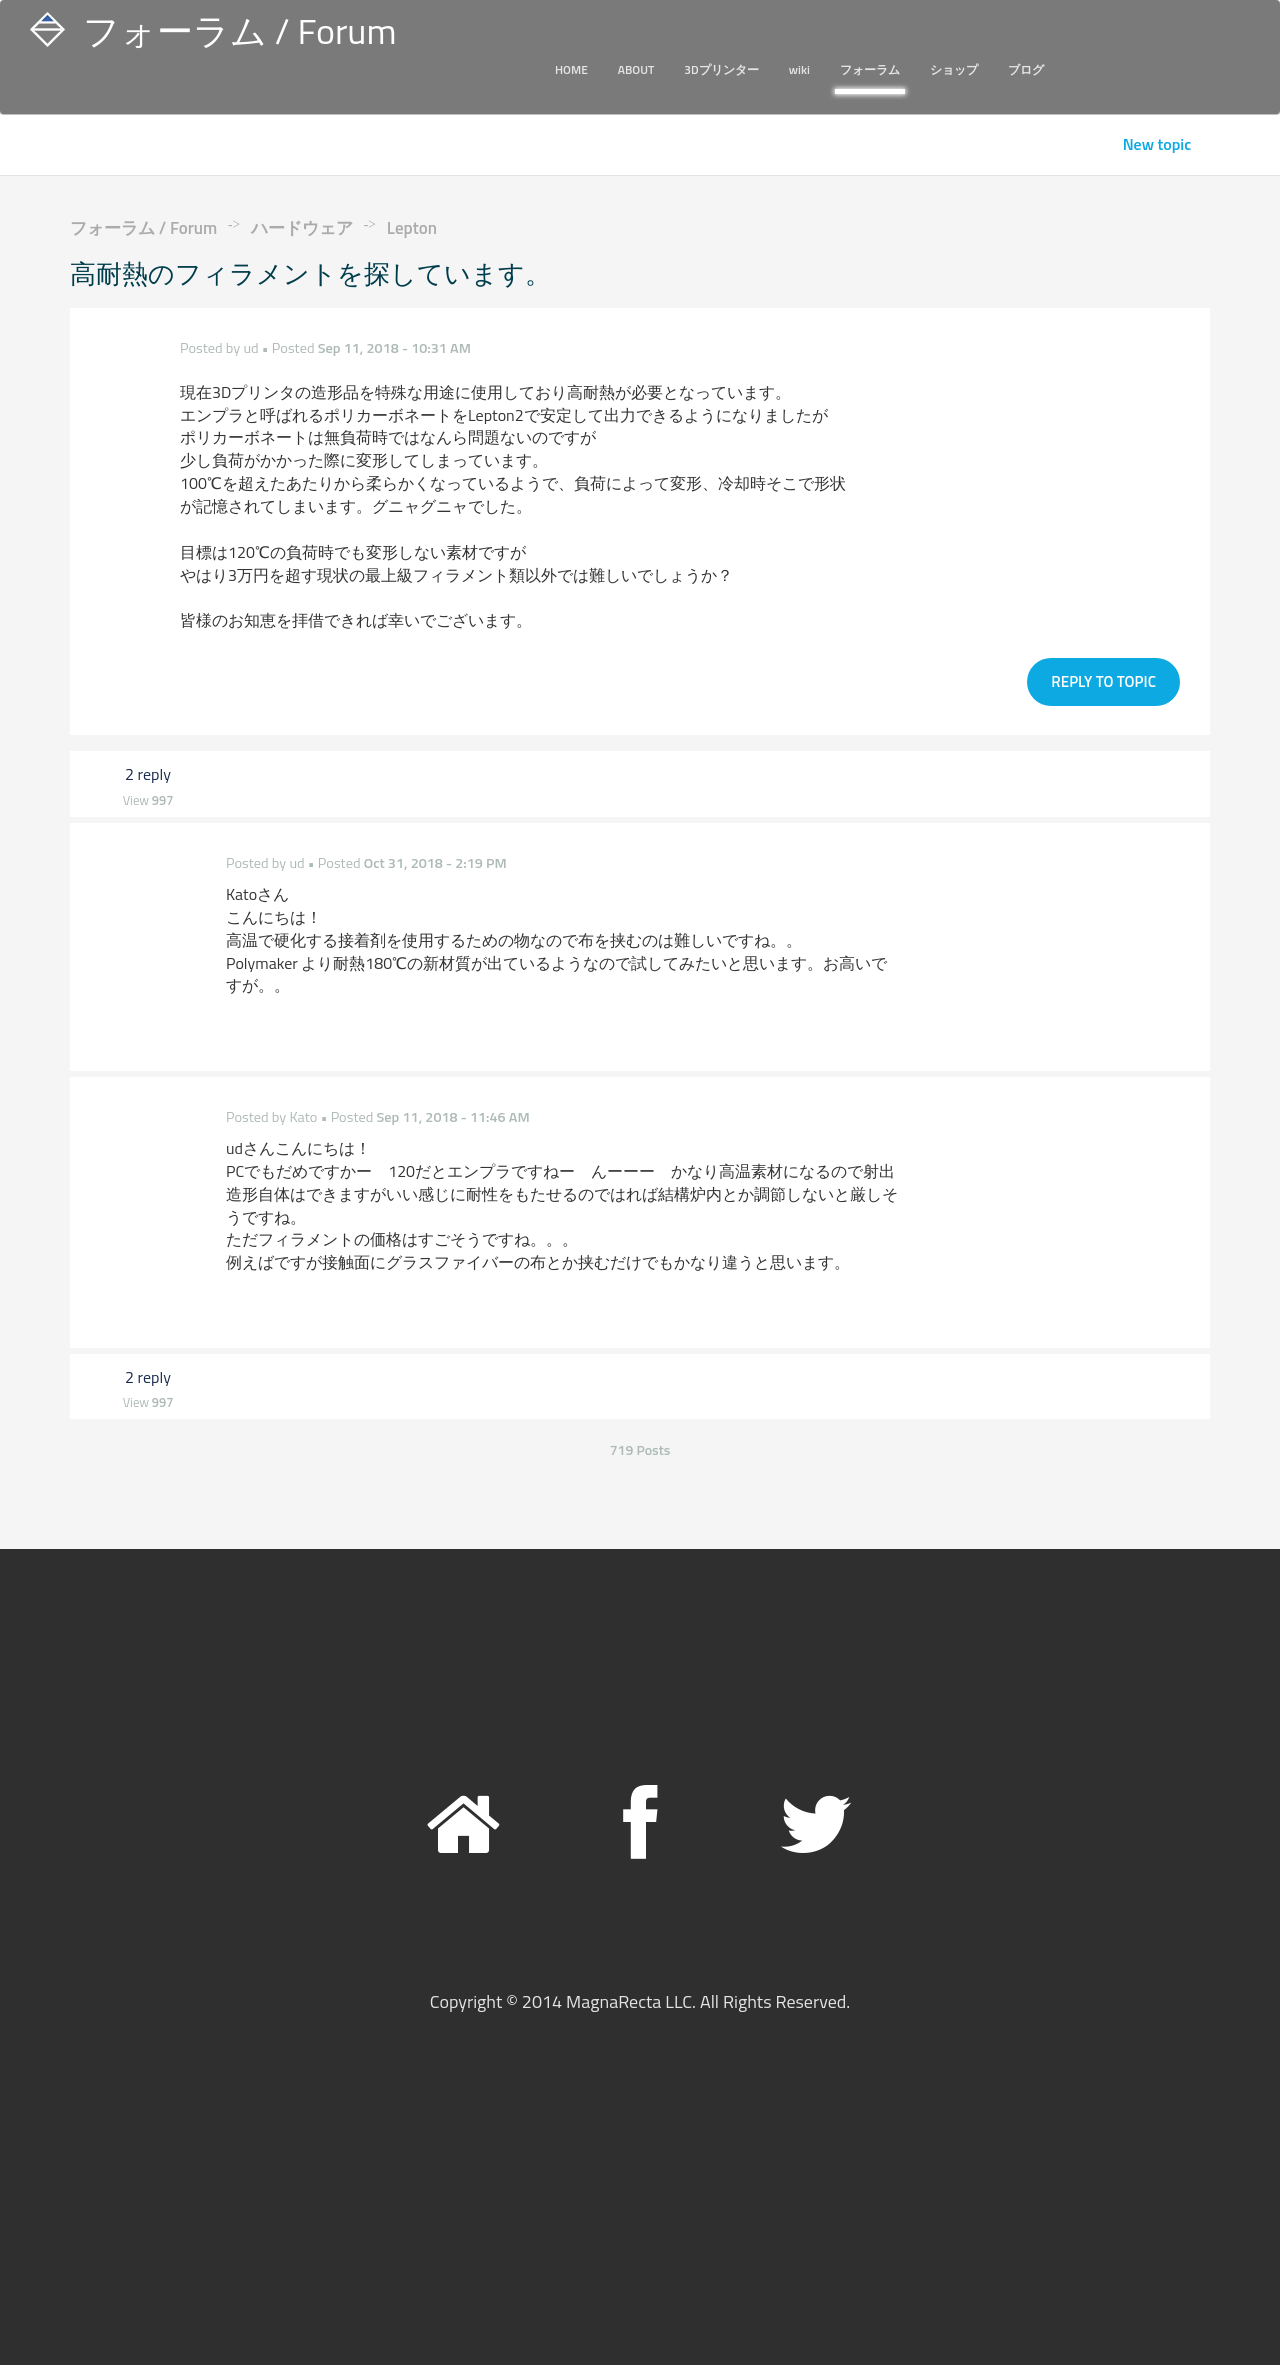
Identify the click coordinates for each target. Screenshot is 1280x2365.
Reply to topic (1103, 675)
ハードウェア (302, 228)
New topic (1157, 144)
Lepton (412, 228)
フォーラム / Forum (143, 228)
